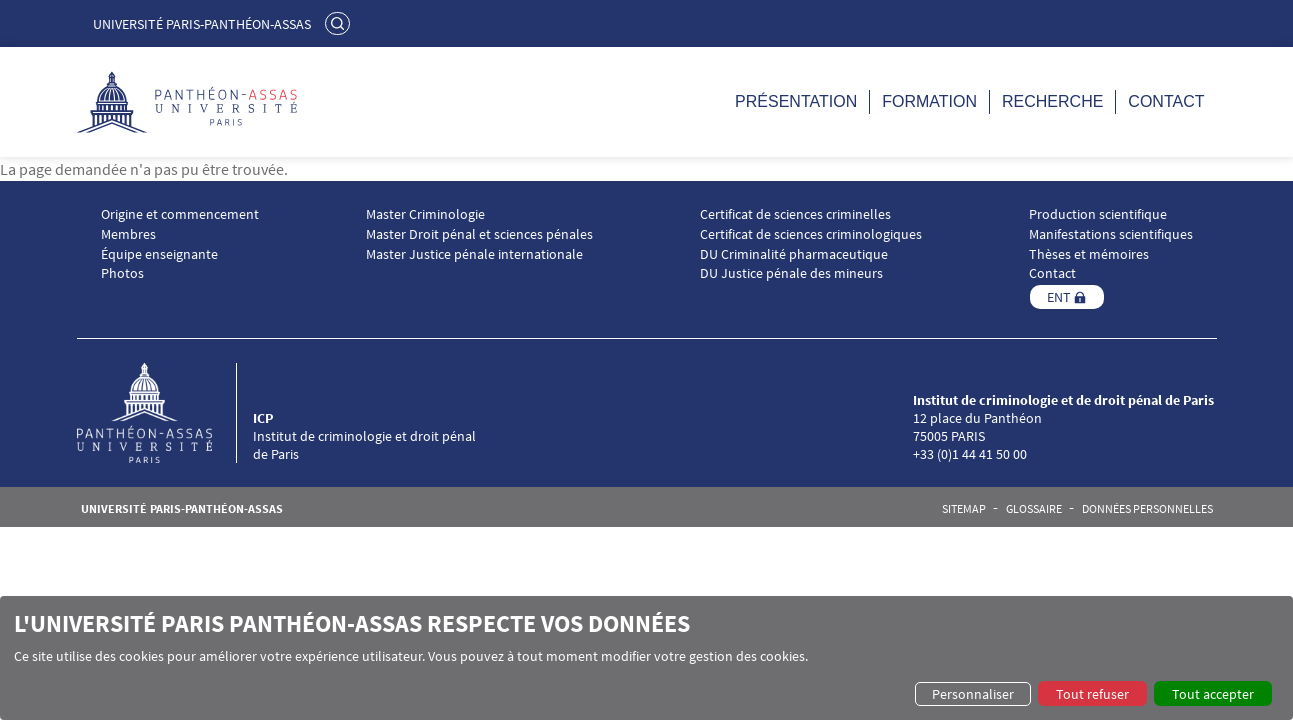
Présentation (796, 101)
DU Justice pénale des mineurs (791, 273)
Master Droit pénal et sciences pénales (479, 234)
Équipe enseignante (159, 254)
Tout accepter (1213, 694)
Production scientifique (1098, 214)
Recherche (1052, 101)
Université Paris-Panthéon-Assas (202, 24)
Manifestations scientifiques (1111, 234)
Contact (1166, 101)
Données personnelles (1147, 509)
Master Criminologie (425, 214)
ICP (263, 418)
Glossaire (1034, 509)
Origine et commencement (180, 214)
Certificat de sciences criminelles (795, 214)
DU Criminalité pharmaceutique (794, 254)
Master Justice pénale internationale (474, 254)
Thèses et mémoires (1089, 254)
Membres (128, 234)
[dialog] (646, 658)
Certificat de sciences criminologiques (811, 234)
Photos (122, 273)
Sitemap (964, 509)
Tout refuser (1092, 694)
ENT (1059, 297)
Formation (929, 101)
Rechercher (340, 23)
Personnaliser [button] (973, 694)
